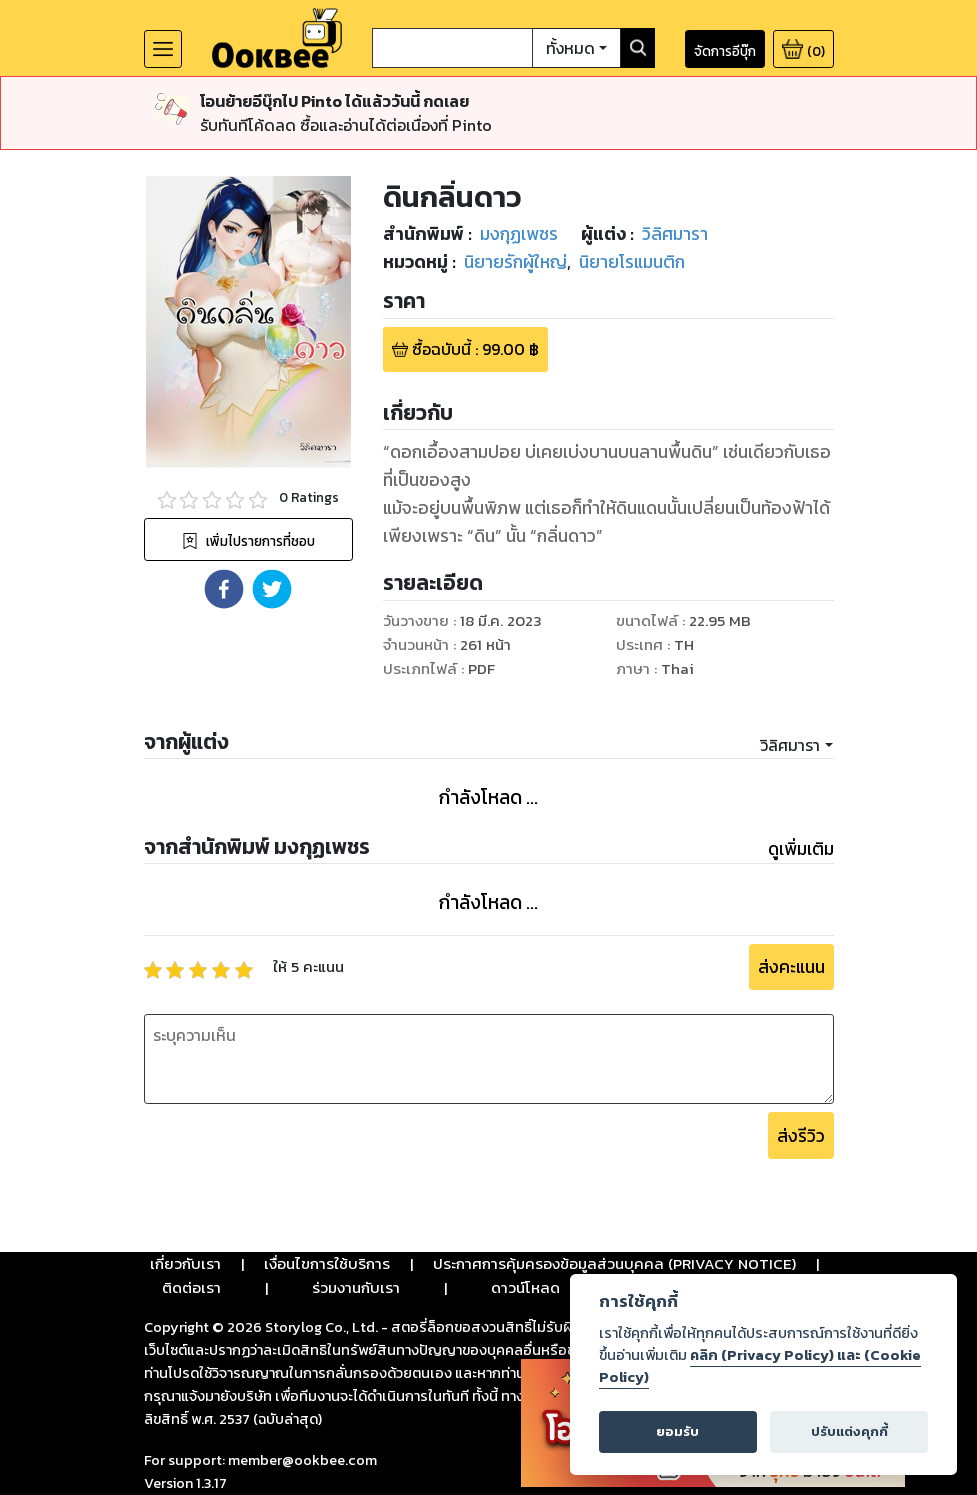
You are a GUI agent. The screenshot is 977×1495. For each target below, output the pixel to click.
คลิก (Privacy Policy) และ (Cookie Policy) (760, 1366)
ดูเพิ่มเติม (801, 849)
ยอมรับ (677, 1431)
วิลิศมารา (790, 745)
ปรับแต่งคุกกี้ (849, 1431)
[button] (224, 589)
